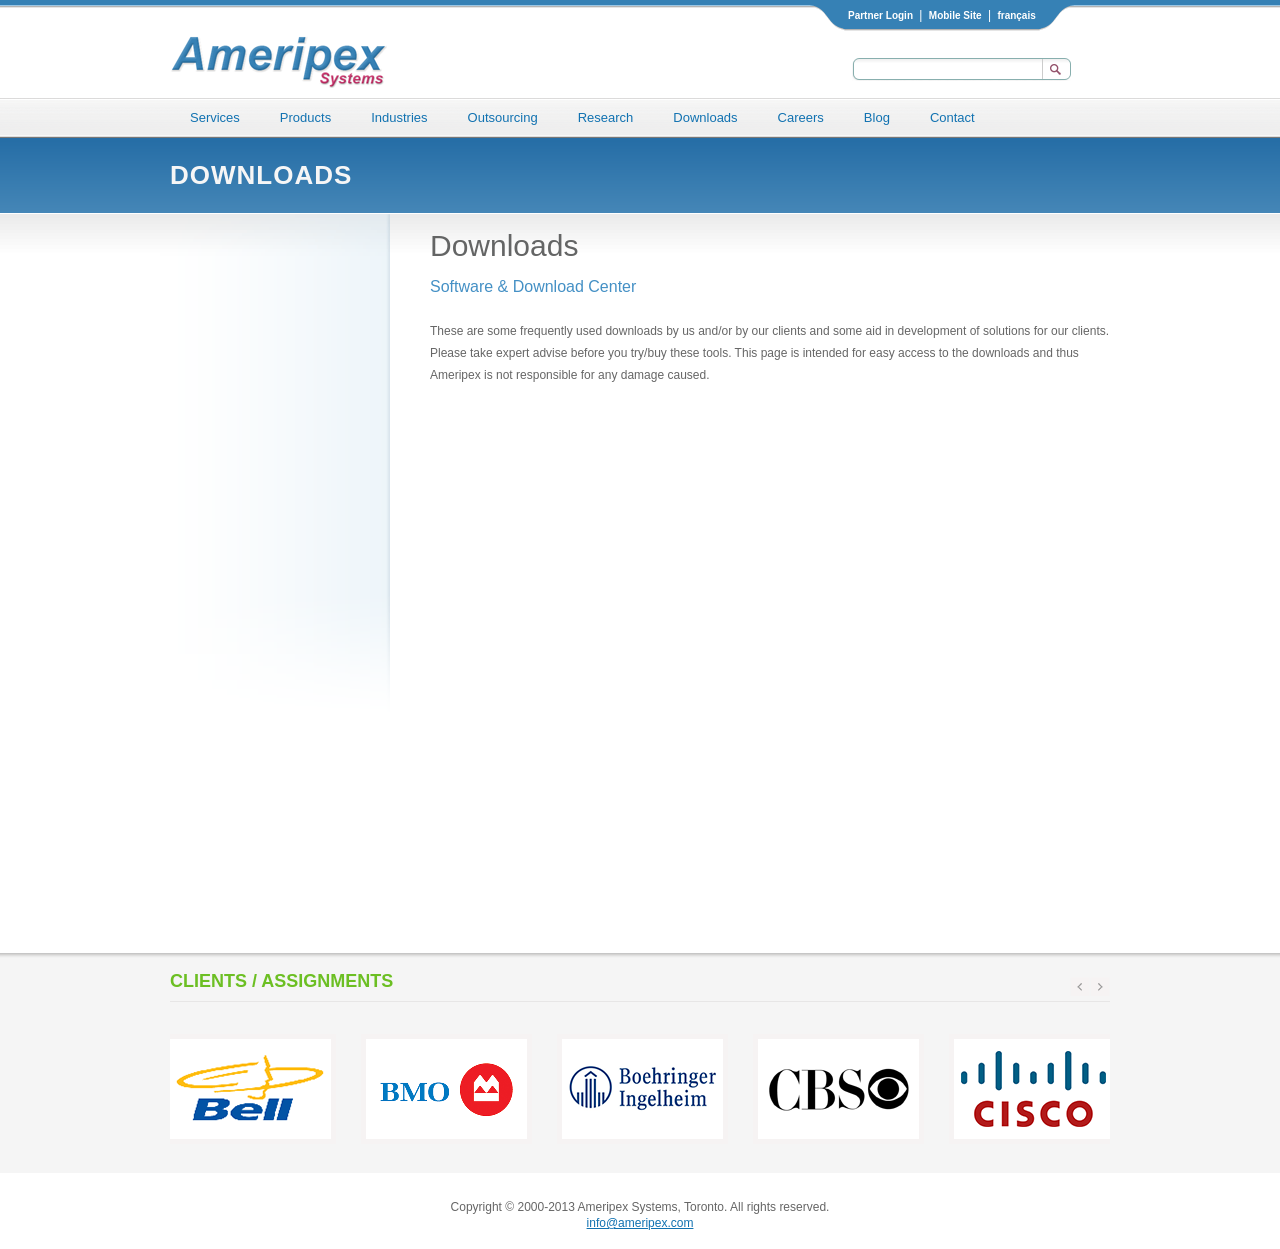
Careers (801, 117)
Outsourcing (503, 117)
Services (215, 117)
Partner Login (880, 15)
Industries (399, 117)
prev (1080, 987)
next (1100, 987)
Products (305, 117)
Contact (952, 117)
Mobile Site (955, 15)
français (1016, 15)
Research (606, 117)
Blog (877, 117)
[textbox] (945, 69)
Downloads (705, 117)
